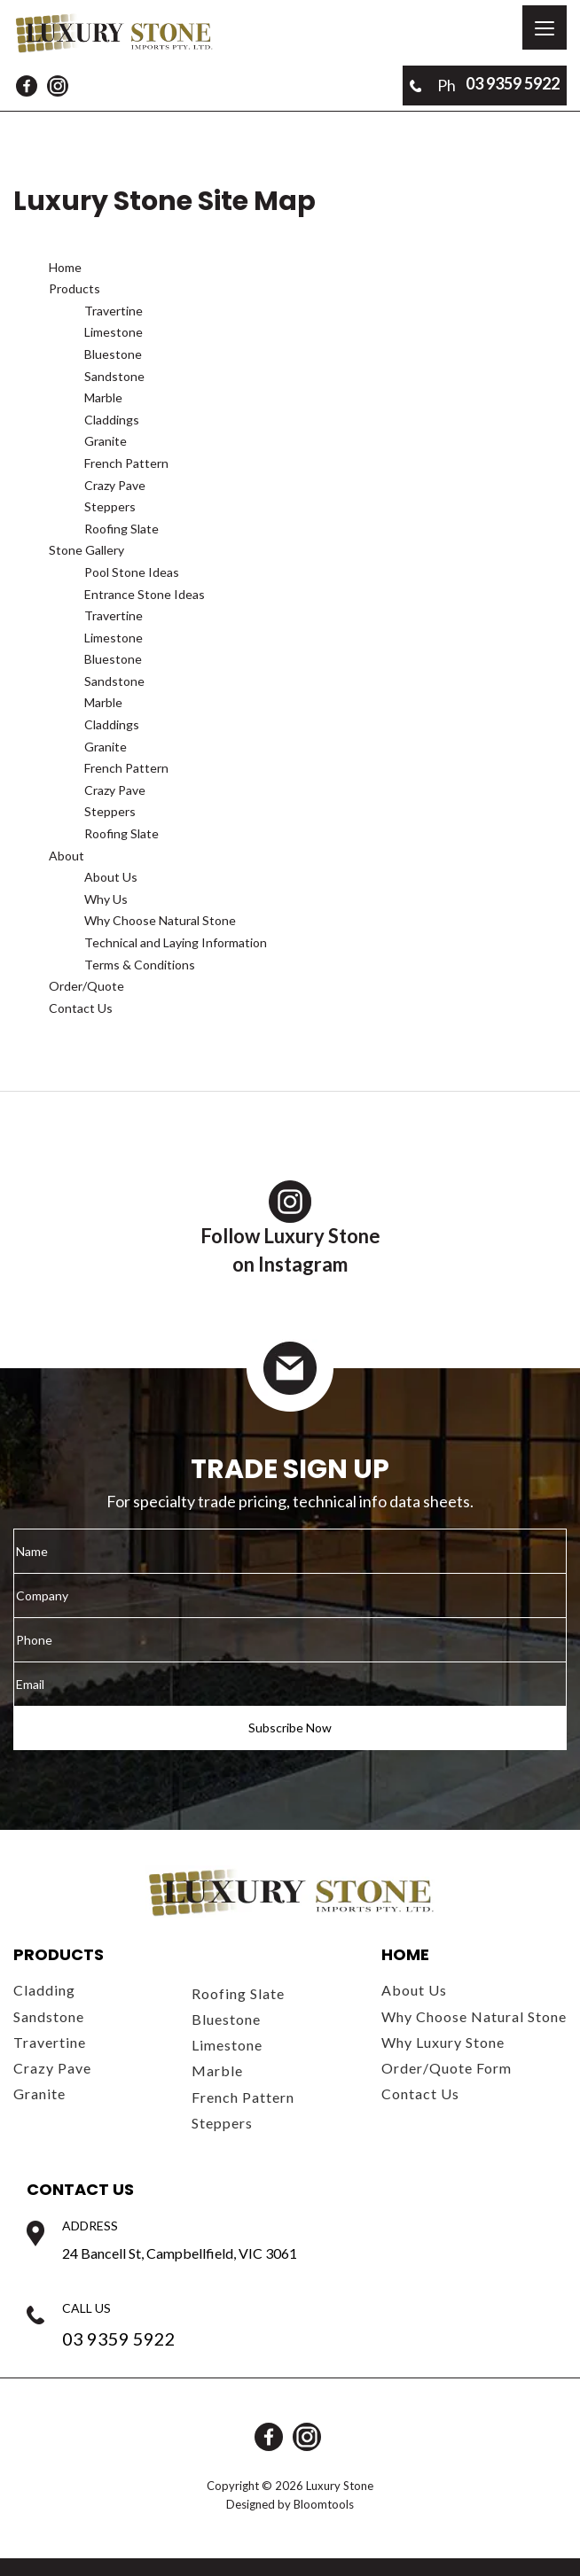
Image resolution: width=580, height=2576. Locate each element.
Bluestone (113, 354)
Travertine (113, 310)
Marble (103, 397)
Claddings (111, 419)
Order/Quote (86, 985)
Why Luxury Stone (443, 2042)
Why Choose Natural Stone (160, 920)
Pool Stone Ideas (131, 572)
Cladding (44, 1989)
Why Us (106, 899)
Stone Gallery (86, 549)
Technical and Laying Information (175, 942)
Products (74, 288)
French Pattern (126, 463)
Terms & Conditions (139, 964)
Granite (105, 440)
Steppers (110, 506)
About (66, 855)
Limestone (113, 331)
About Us (110, 876)
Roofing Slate (121, 528)
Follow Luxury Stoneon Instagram (290, 1228)
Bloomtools (324, 2504)
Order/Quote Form (446, 2067)
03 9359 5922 (485, 85)
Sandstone (114, 376)
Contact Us (81, 1008)
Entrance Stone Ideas (144, 594)
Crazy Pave (114, 485)
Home (65, 267)
